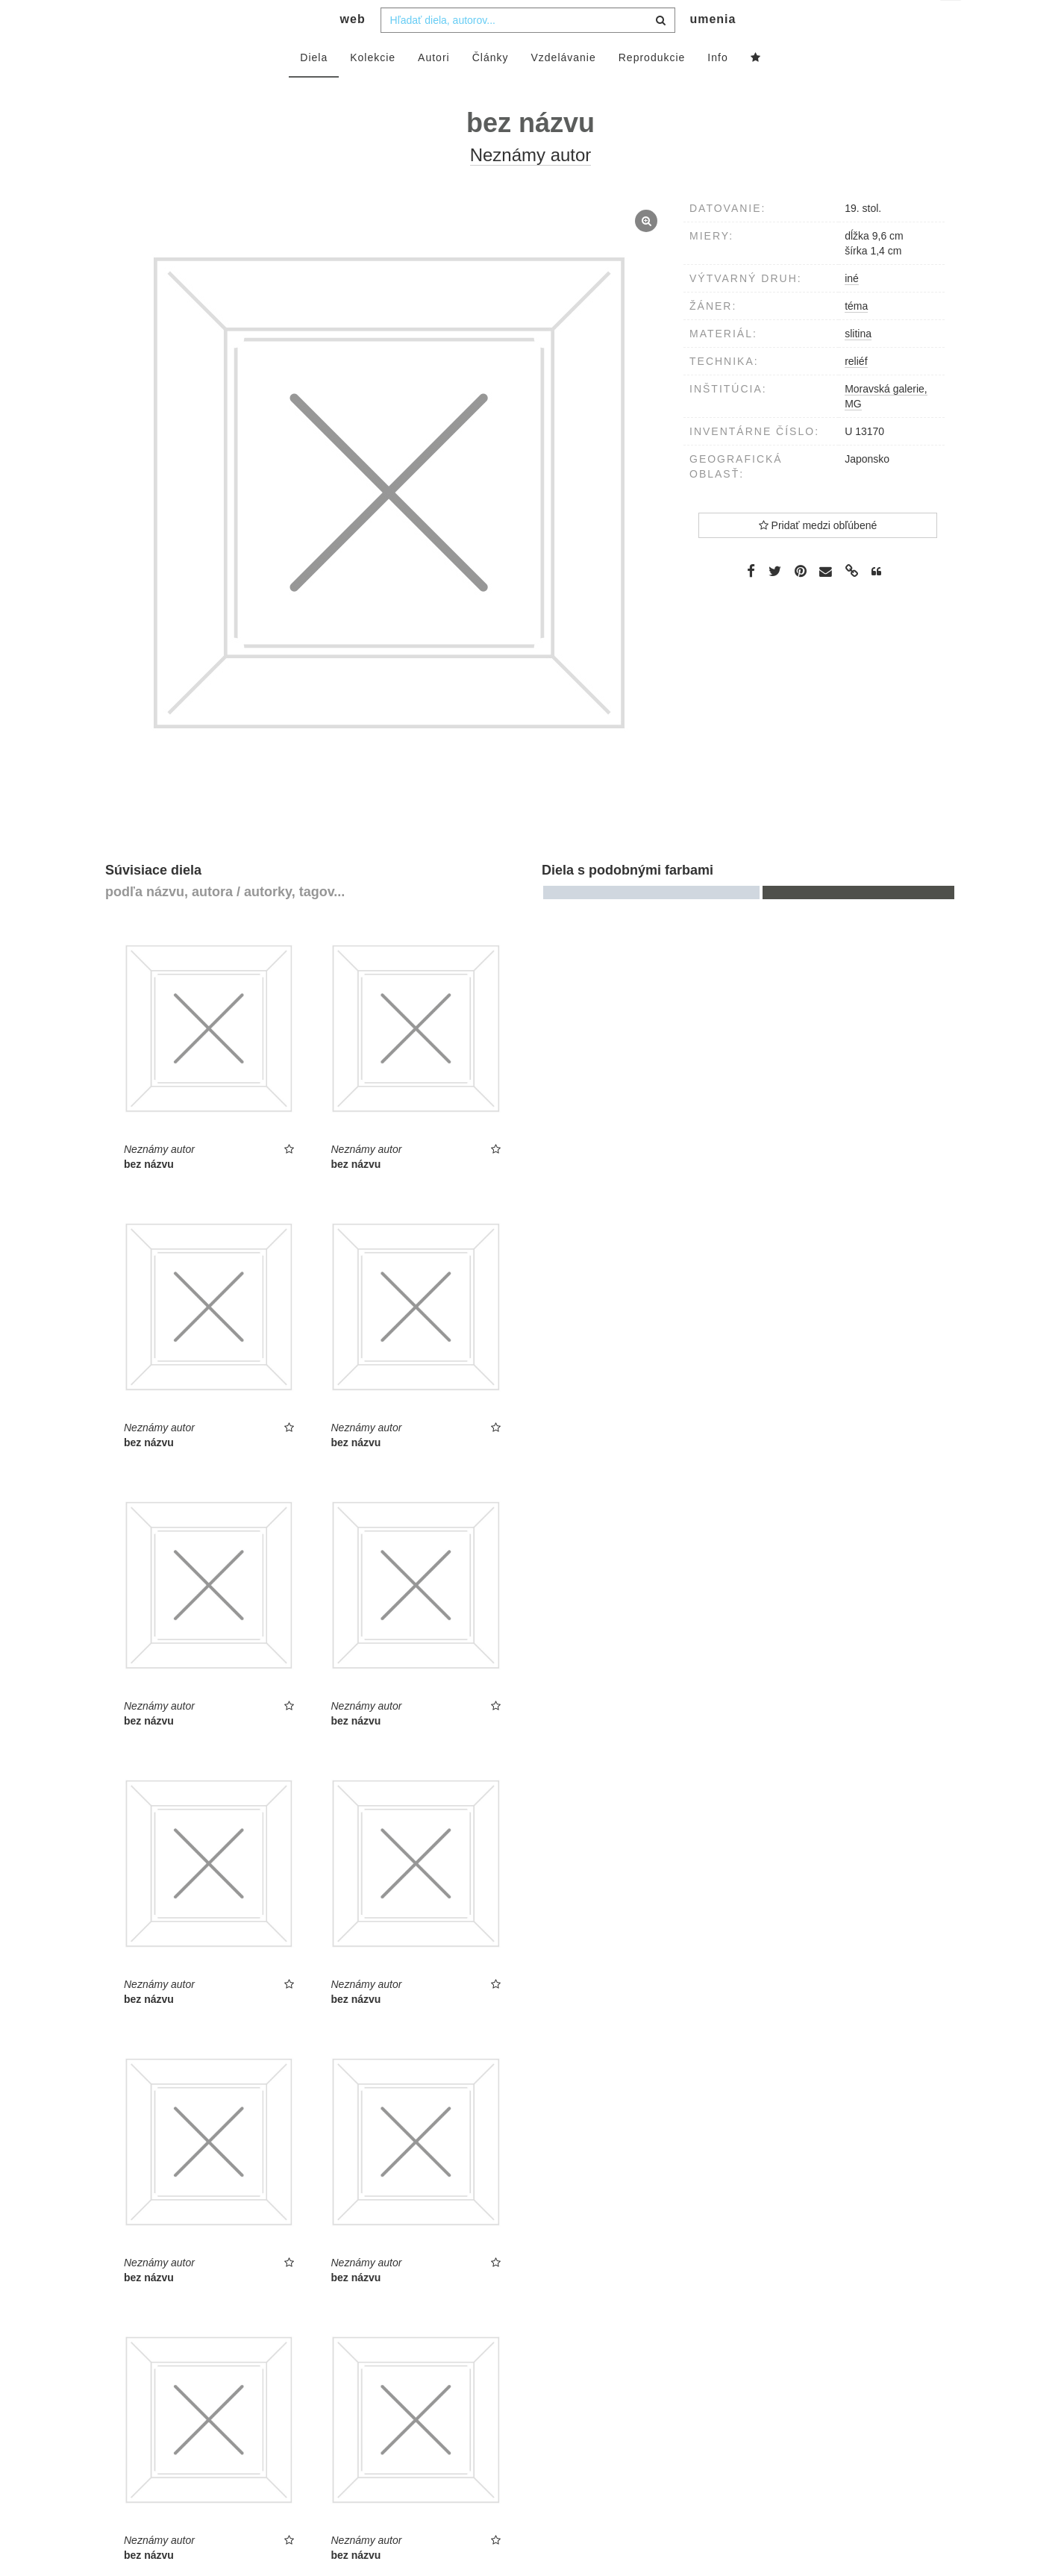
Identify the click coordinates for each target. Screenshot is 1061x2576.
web (353, 49)
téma (856, 336)
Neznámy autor (531, 185)
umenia (712, 49)
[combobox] (528, 50)
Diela (314, 87)
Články (490, 87)
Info (717, 87)
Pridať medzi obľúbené (818, 555)
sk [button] (951, 22)
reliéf (856, 391)
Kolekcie (372, 87)
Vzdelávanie (562, 87)
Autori (434, 87)
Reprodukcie (652, 87)
